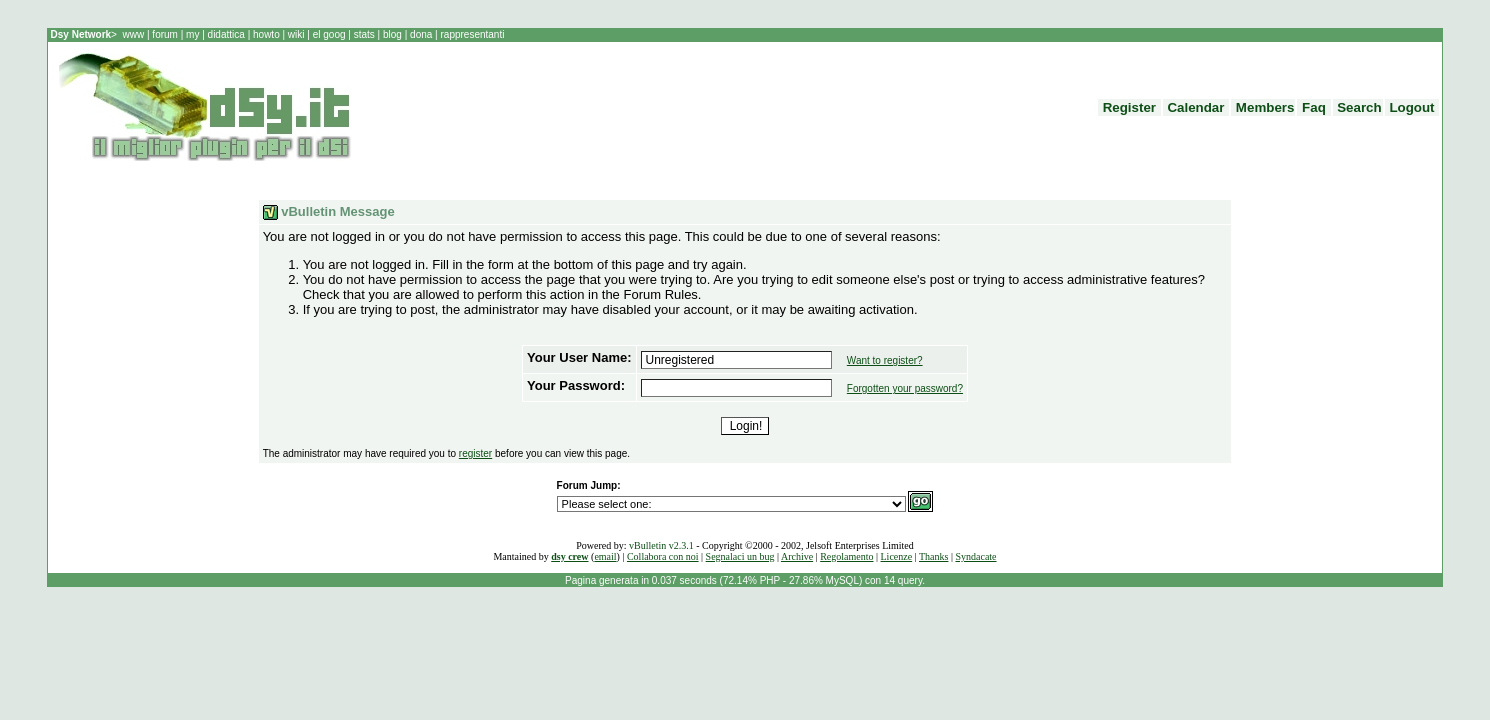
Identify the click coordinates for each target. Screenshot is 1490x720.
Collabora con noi (663, 556)
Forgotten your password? (905, 388)
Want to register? (885, 360)
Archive (797, 556)
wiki (296, 34)
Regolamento (846, 556)
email (605, 556)
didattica (226, 34)
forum (165, 34)
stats (366, 34)
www (135, 34)
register (475, 453)
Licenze (897, 556)
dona (421, 34)
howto (266, 34)
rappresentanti (471, 34)
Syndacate (975, 556)
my (194, 34)
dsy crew (569, 556)
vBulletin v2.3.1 (661, 545)
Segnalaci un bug (740, 556)
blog (392, 34)
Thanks (933, 556)
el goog (331, 34)
